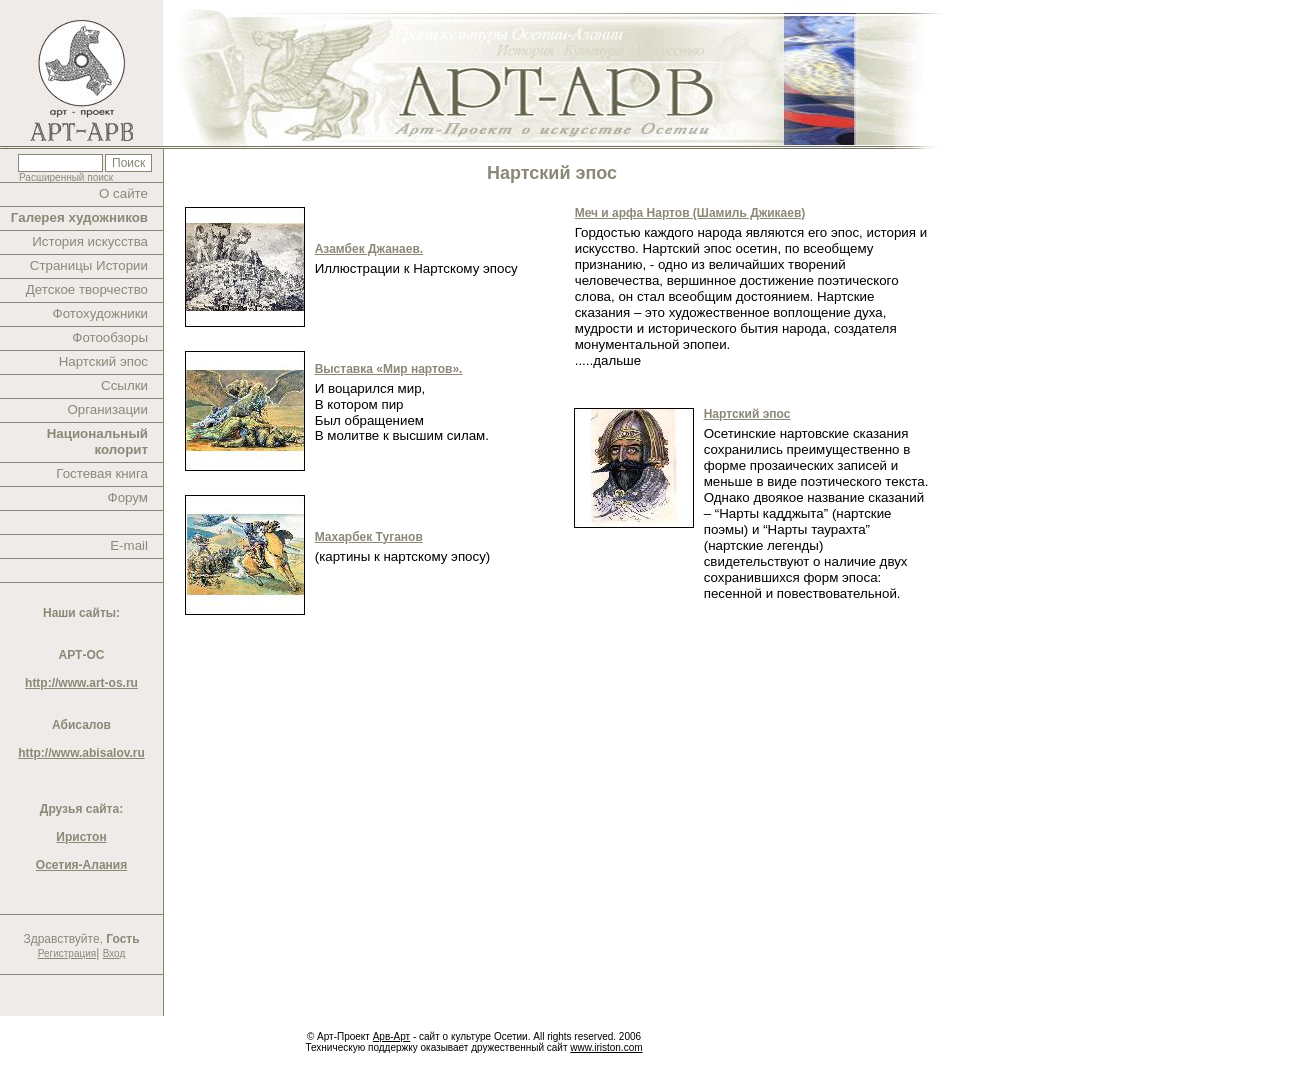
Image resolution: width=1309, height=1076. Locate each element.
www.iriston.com (606, 1047)
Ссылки (124, 385)
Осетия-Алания (81, 865)
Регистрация (67, 953)
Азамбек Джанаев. (369, 249)
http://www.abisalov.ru (81, 753)
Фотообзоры (110, 337)
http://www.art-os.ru (81, 683)
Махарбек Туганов (369, 537)
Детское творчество (87, 289)
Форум (128, 497)
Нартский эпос (103, 361)
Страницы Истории (89, 265)
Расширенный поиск (66, 177)
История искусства (90, 241)
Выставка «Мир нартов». (389, 369)
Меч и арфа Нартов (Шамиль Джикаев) (690, 213)
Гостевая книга (102, 473)
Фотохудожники (100, 313)
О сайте (123, 193)
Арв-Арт (391, 1036)
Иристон (81, 837)
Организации (107, 409)
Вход (114, 953)
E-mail (129, 545)
